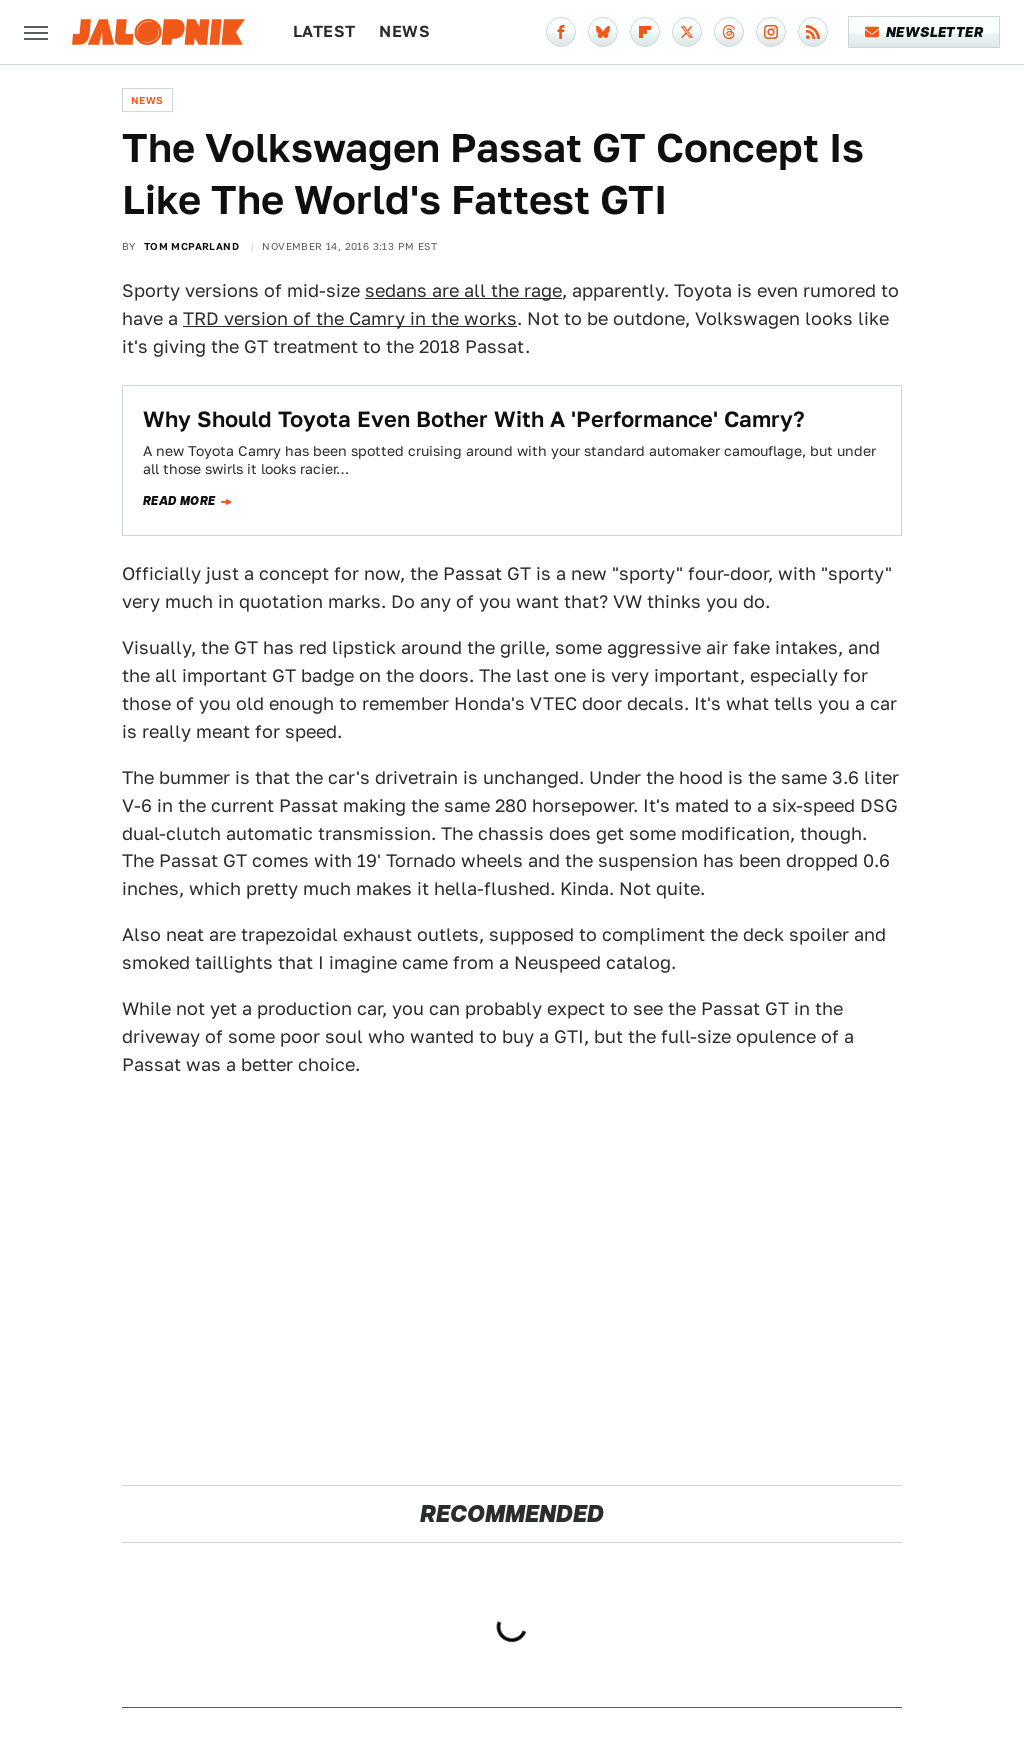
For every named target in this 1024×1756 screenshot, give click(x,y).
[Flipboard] (645, 32)
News (404, 31)
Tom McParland (191, 246)
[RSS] (813, 32)
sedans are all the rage (463, 290)
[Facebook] (561, 32)
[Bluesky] (603, 32)
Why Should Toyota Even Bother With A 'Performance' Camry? (474, 419)
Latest (324, 31)
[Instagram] (771, 32)
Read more (179, 501)
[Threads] (729, 32)
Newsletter (924, 32)
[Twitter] (687, 32)
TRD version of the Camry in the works (350, 318)
